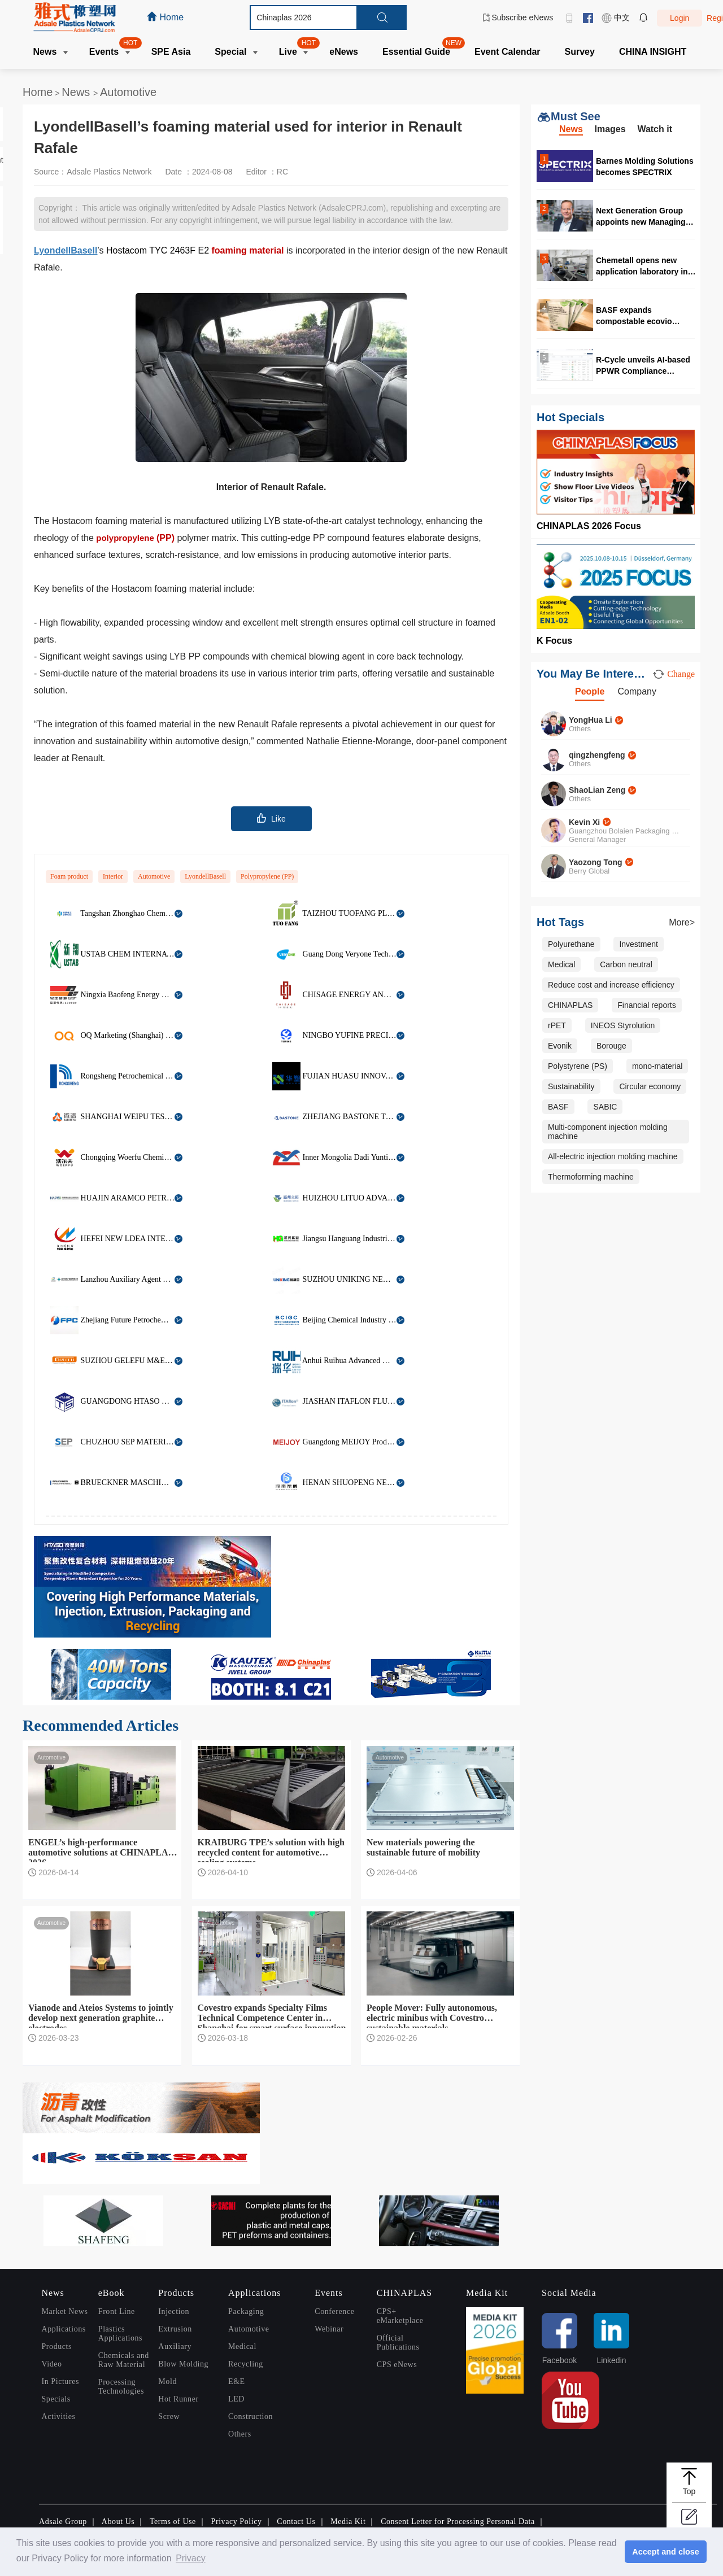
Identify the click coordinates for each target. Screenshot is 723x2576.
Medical (561, 964)
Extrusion (174, 2329)
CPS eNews (397, 2364)
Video (52, 2364)
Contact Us (296, 2521)
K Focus (554, 640)
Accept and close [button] (665, 2551)
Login (679, 18)
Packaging (246, 2311)
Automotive (128, 92)
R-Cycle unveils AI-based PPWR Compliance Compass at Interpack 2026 (643, 365)
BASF (558, 1106)
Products (57, 2346)
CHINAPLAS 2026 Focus (589, 526)
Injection (173, 2311)
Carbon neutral (626, 964)
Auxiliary (174, 2346)
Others (239, 2434)
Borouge (611, 1045)
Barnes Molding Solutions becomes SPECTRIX (645, 166)
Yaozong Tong (595, 862)
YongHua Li (590, 719)
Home (38, 92)
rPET (557, 1025)
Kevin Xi (584, 822)
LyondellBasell (205, 876)
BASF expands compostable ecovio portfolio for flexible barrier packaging (647, 315)
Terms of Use (173, 2521)
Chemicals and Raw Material (123, 2360)
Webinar (329, 2329)
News (77, 92)
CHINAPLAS (570, 1005)
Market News (65, 2311)
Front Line (116, 2311)
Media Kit (347, 2521)
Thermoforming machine (591, 1176)
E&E (236, 2381)
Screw (169, 2416)
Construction (250, 2416)
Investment (638, 944)
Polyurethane (571, 944)
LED (236, 2399)
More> (682, 922)
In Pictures (60, 2381)
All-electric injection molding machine (613, 1156)
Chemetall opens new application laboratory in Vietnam (642, 266)
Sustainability (571, 1086)
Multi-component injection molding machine (608, 1132)
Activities (59, 2416)
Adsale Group (63, 2521)
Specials (56, 2399)
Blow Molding (183, 2364)
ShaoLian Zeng (597, 789)
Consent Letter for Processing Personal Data (458, 2521)
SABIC (605, 1106)
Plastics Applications (120, 2333)
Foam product (69, 876)
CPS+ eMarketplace (400, 2316)
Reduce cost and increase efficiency (611, 984)
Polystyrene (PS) (577, 1066)
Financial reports (646, 1005)
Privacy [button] (190, 2558)
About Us (118, 2521)
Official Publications (398, 2342)
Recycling (245, 2364)
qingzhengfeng (597, 754)
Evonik (560, 1045)
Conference (334, 2311)
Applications (64, 2329)
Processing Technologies (121, 2386)
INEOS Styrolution (623, 1025)
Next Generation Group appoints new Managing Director (641, 216)
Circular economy (650, 1086)
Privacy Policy (236, 2521)
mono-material (657, 1066)
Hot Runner (178, 2399)
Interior (113, 876)
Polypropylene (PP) (267, 876)
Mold (167, 2381)
